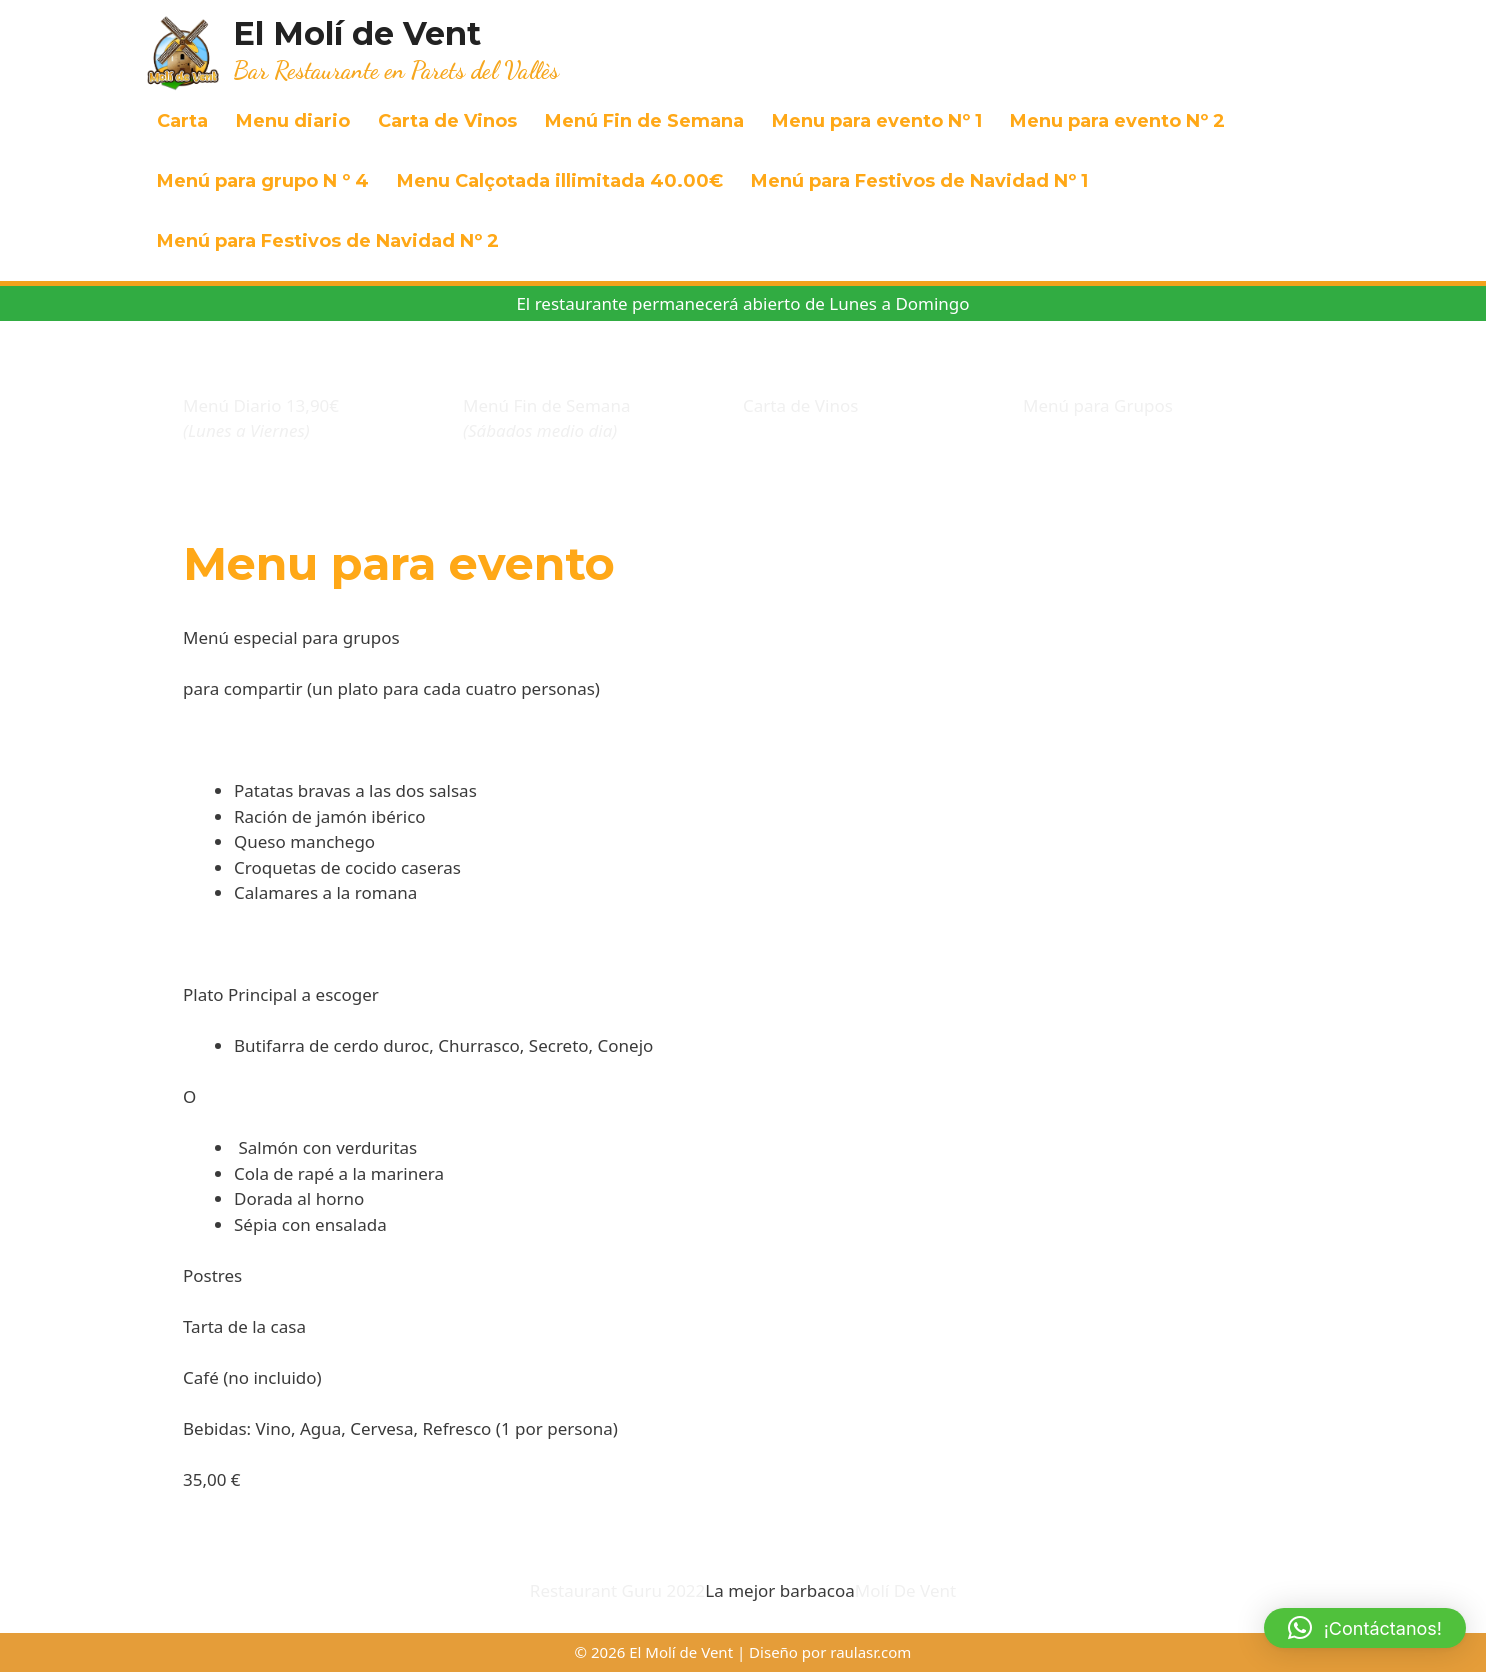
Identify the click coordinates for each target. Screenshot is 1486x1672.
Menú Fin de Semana (644, 121)
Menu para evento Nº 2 (1117, 121)
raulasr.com (870, 1652)
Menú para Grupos (1098, 405)
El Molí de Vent (357, 33)
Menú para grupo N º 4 (263, 181)
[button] (1365, 1628)
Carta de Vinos (447, 121)
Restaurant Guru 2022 (618, 1590)
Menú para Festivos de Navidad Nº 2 (328, 241)
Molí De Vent (905, 1590)
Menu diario (293, 121)
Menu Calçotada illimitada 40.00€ (560, 181)
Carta (182, 121)
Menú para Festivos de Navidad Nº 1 (919, 181)
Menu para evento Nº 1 (877, 121)
